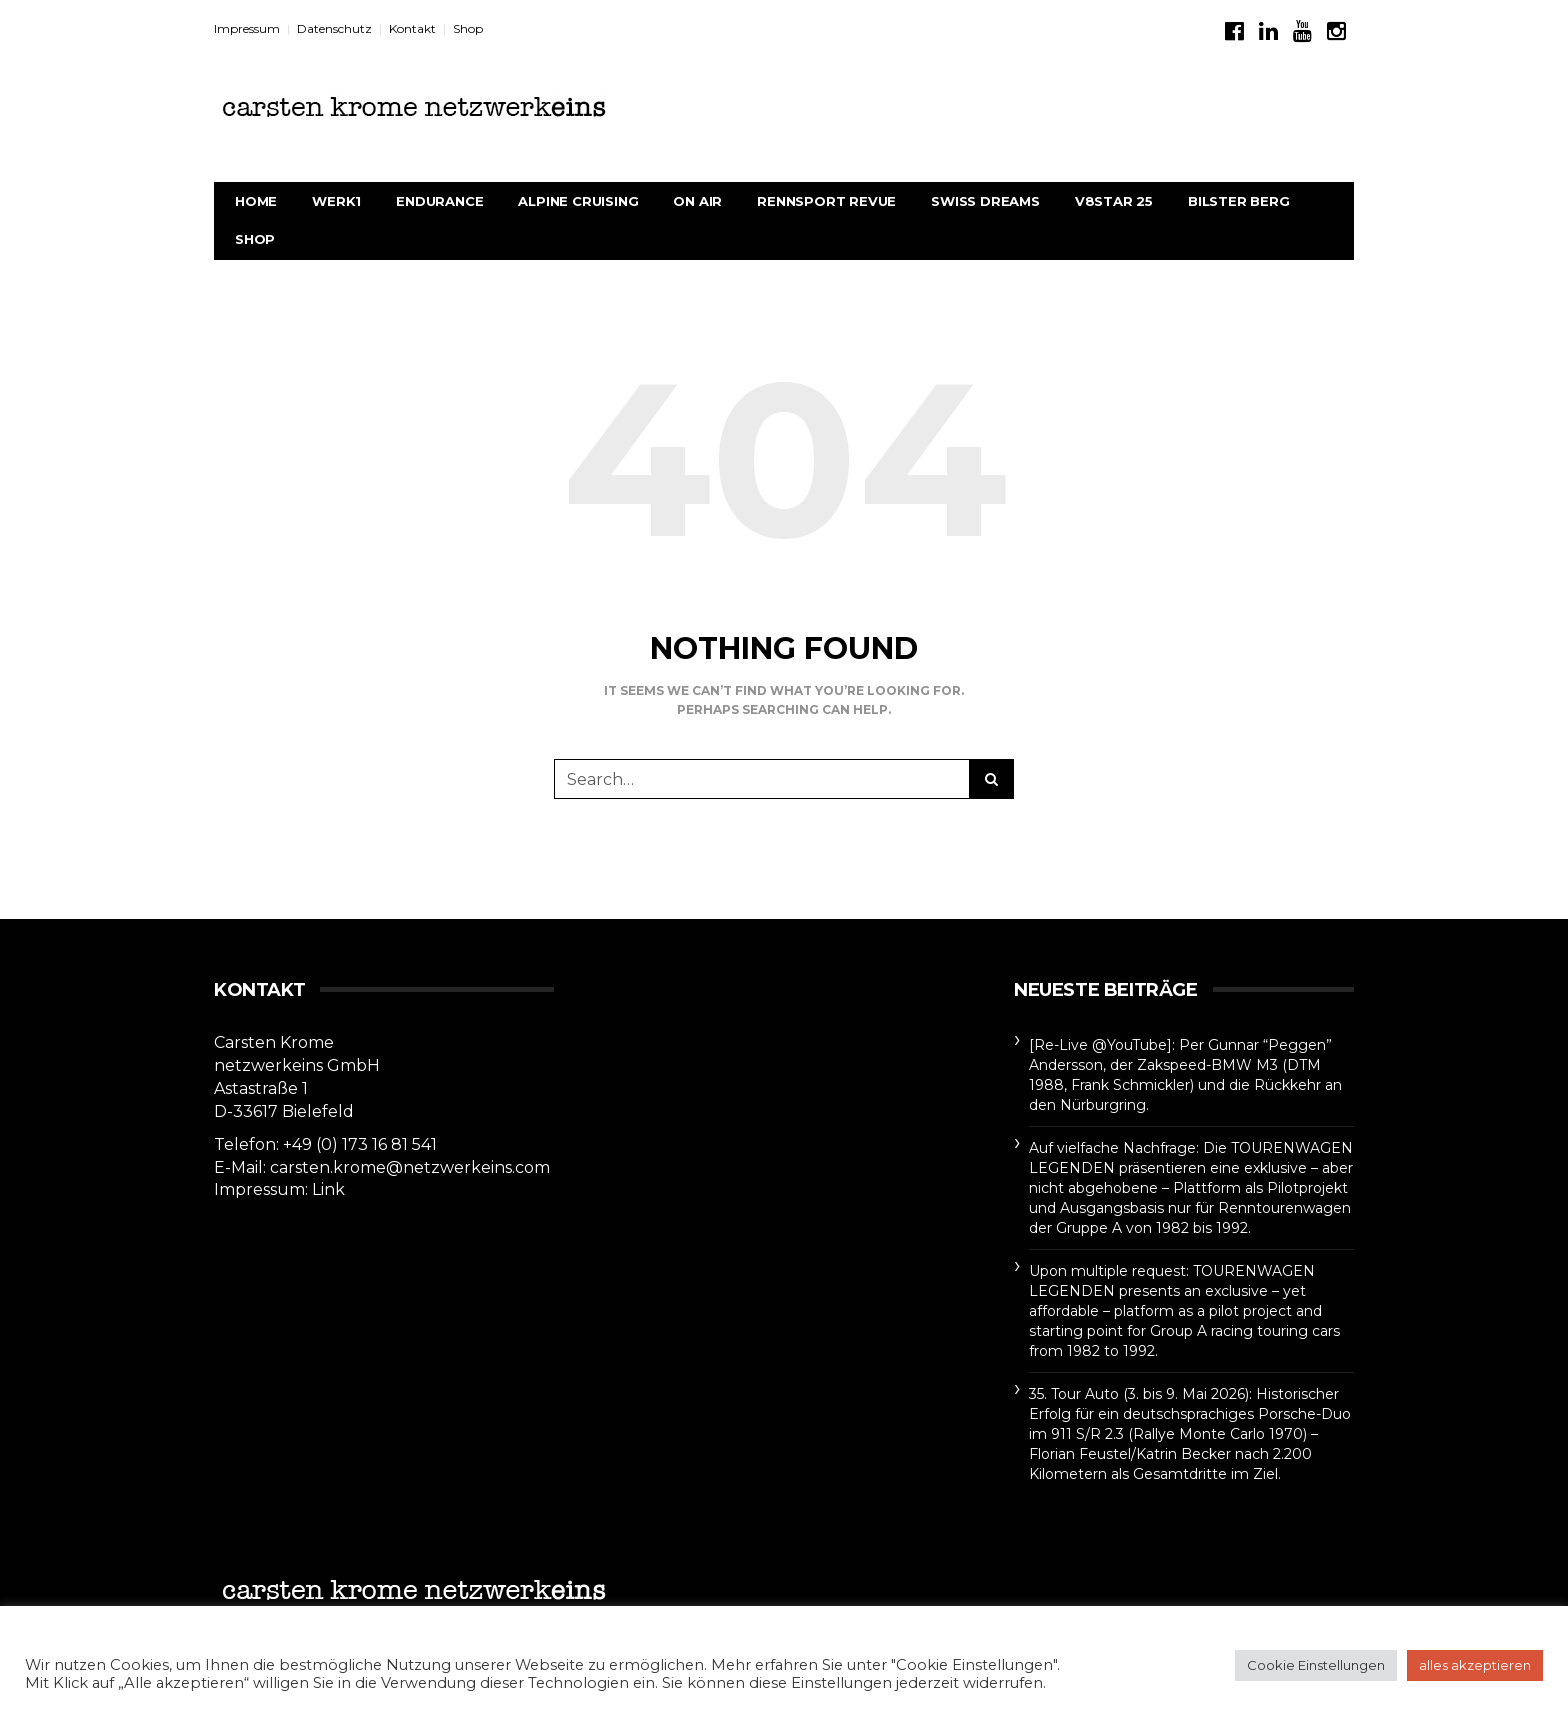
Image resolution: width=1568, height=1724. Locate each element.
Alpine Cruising (578, 201)
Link (328, 1189)
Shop (468, 28)
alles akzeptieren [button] (1475, 1665)
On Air (697, 201)
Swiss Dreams (985, 201)
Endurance (439, 201)
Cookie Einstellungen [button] (1316, 1665)
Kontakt (412, 28)
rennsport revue (826, 201)
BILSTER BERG (1239, 201)
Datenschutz (334, 28)
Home (256, 201)
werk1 (336, 201)
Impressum (247, 28)
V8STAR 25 (1114, 201)
